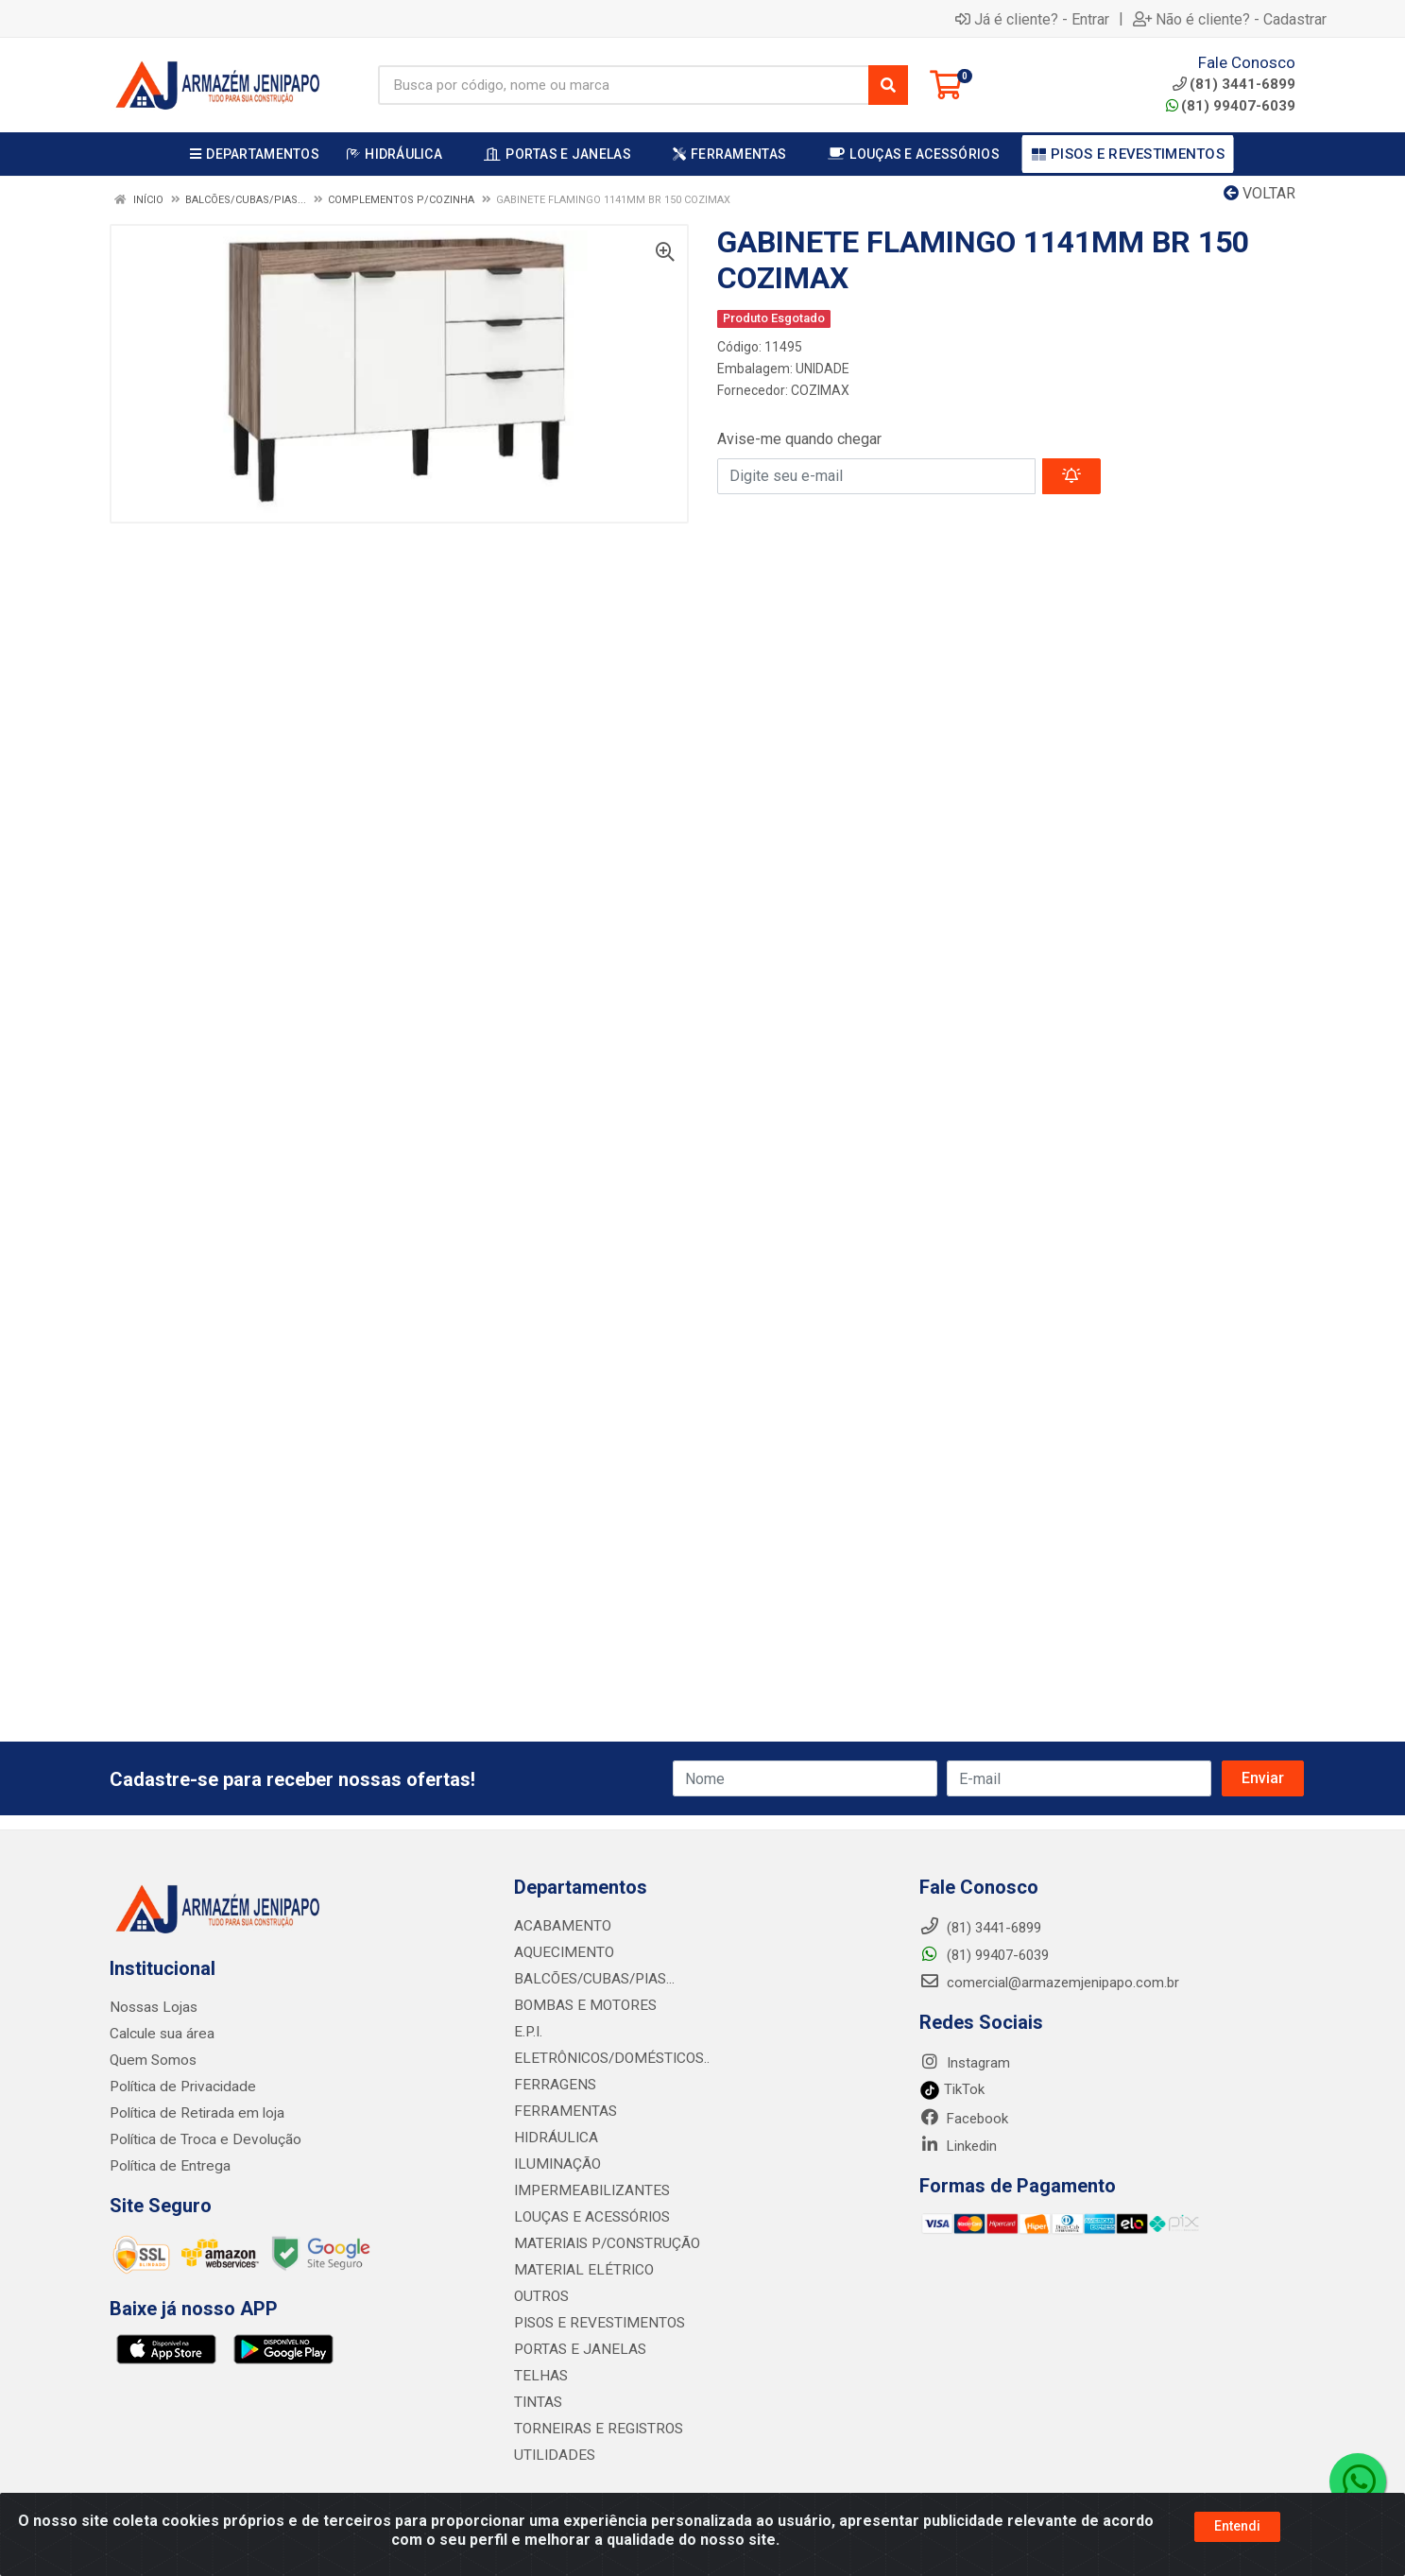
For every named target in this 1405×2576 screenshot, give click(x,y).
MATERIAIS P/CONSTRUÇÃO (603, 2243)
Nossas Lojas (153, 2007)
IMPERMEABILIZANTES (586, 2190)
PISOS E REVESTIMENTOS (595, 2322)
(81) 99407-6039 (1230, 105)
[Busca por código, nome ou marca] (623, 85)
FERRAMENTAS (561, 2111)
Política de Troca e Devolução (202, 2139)
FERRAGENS (552, 2084)
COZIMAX (820, 390)
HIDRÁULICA (553, 2137)
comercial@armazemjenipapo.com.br (1049, 1982)
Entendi (1237, 2525)
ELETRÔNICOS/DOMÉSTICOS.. (607, 2058)
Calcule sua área (161, 2033)
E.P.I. (527, 2031)
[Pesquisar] (888, 85)
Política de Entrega (167, 2165)
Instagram (964, 2062)
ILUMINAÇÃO (554, 2163)
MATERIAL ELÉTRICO (579, 2269)
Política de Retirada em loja (194, 2112)
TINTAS (537, 2402)
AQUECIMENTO (561, 1952)
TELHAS (539, 2375)
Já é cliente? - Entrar (1032, 18)
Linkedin (958, 2146)
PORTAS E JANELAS (577, 2349)
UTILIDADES (551, 2455)
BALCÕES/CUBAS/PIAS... (591, 1978)
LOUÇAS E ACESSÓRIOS (589, 2216)
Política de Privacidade (179, 2086)
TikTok (952, 2089)
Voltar (1259, 193)
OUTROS (540, 2296)
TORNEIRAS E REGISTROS (595, 2428)
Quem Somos (153, 2060)
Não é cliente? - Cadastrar (1230, 18)
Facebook (963, 2118)
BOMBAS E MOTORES (581, 2005)
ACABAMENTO (560, 1925)
